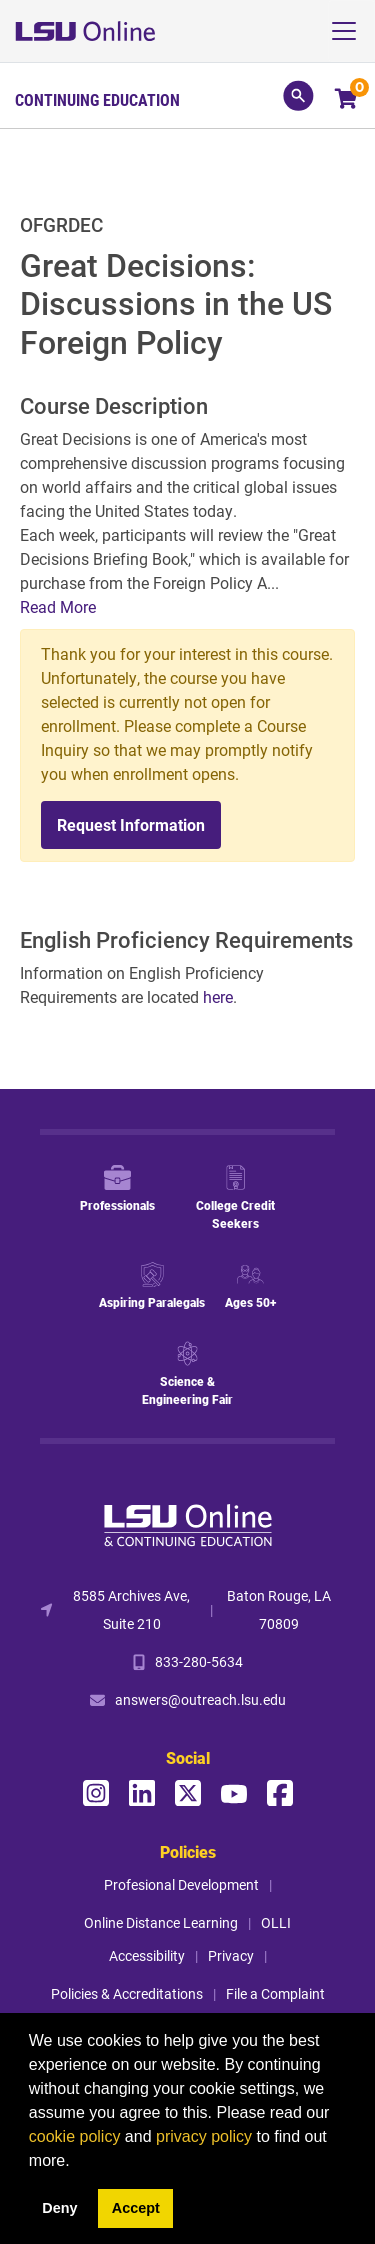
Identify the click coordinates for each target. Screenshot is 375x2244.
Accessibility (147, 1955)
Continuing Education (97, 100)
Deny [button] (59, 2208)
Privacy (231, 1955)
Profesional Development (181, 1884)
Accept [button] (136, 2208)
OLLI (276, 1922)
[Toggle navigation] (351, 31)
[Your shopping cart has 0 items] (347, 100)
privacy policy (204, 2136)
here (218, 996)
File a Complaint (275, 1993)
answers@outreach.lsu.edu (200, 1699)
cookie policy (75, 2136)
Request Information (131, 824)
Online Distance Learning (161, 1922)
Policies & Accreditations (127, 1993)
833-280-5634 (199, 1661)
